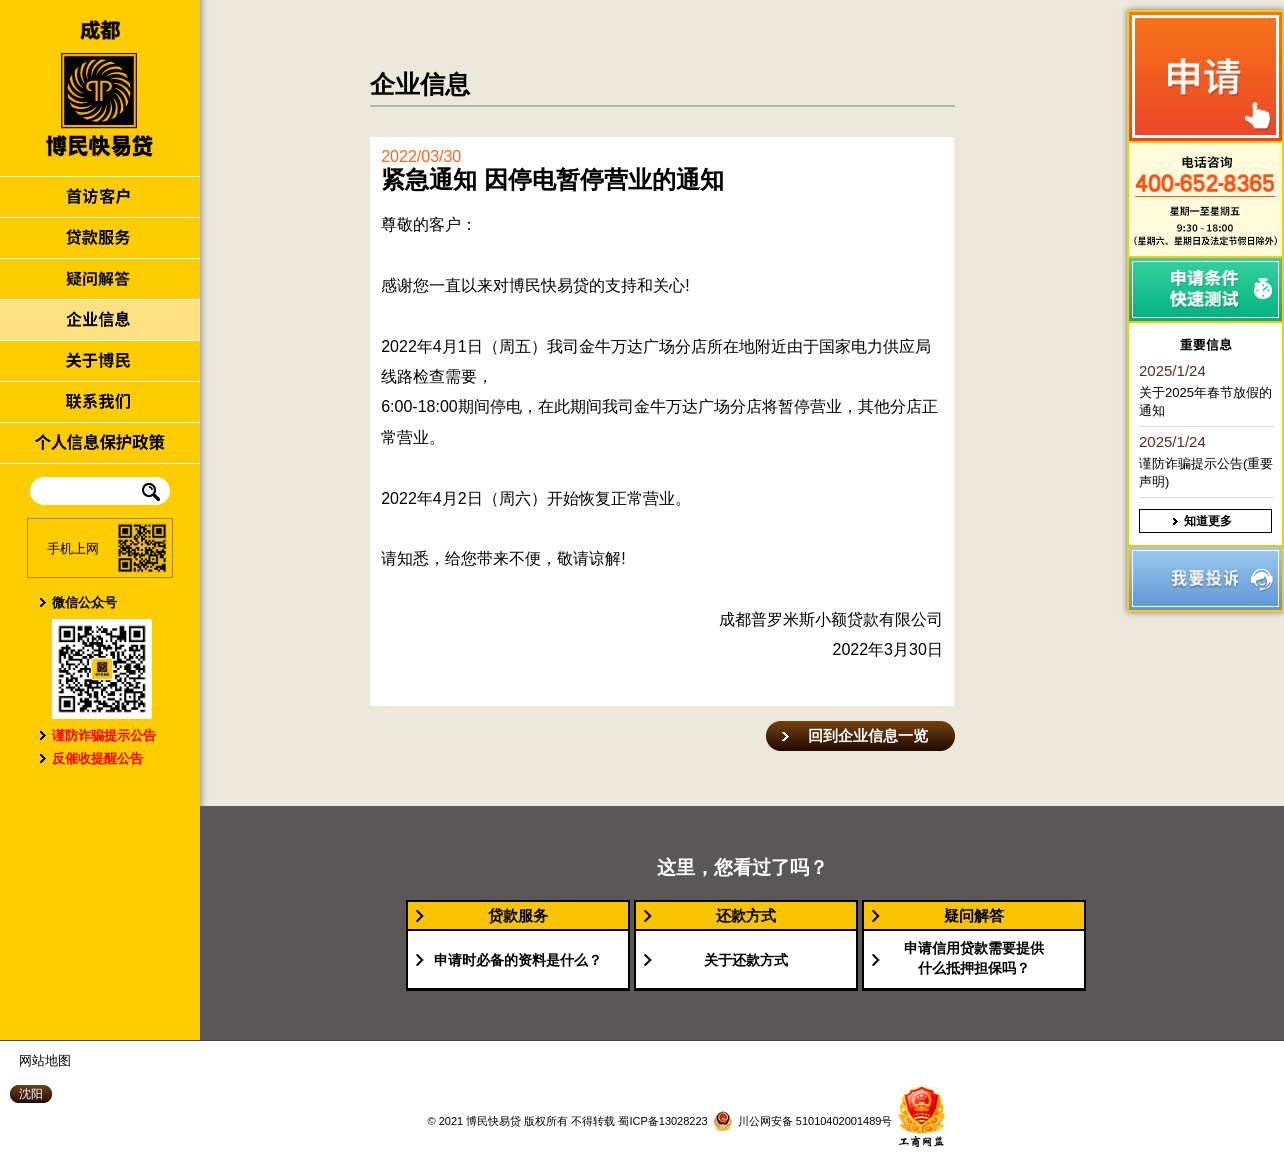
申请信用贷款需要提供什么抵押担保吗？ (974, 958)
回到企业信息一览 (868, 735)
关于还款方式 (746, 960)
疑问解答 (974, 915)
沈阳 (31, 1094)
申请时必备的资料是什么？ (518, 960)
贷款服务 (518, 915)
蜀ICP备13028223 (661, 1121)
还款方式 (746, 915)
